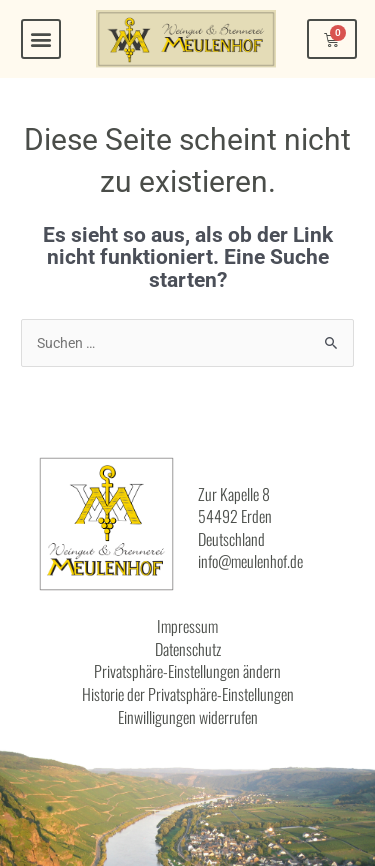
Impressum (187, 626)
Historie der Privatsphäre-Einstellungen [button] (188, 694)
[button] (41, 39)
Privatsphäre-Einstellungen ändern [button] (187, 671)
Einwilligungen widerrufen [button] (188, 717)
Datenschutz (188, 649)
